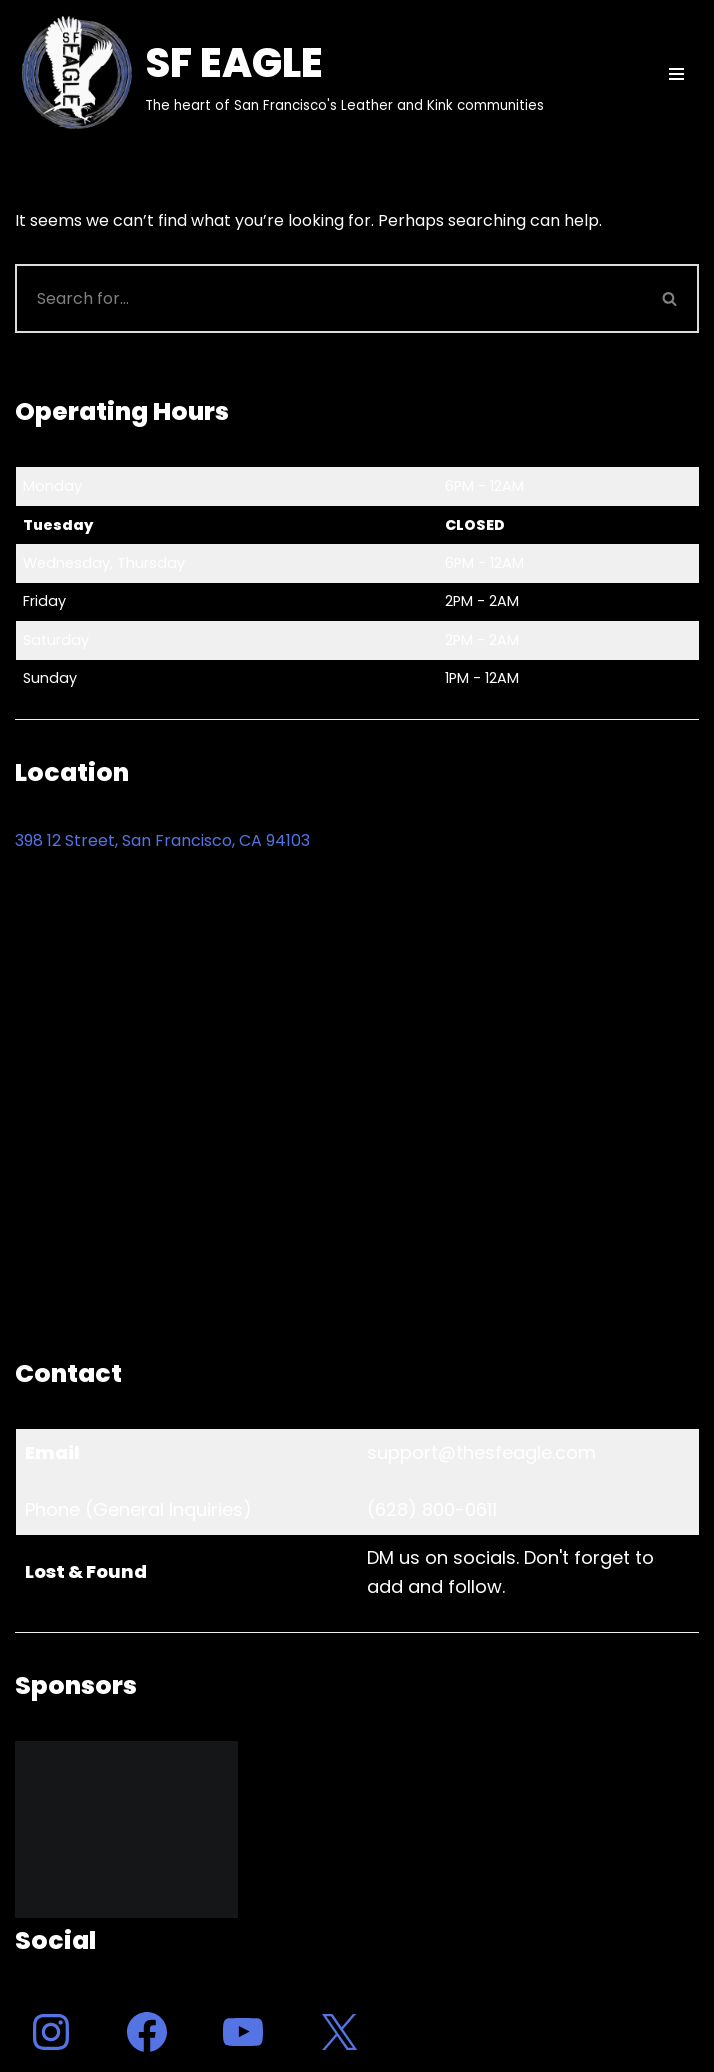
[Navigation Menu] (676, 74)
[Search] (328, 298)
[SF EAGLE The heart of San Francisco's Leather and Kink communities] (279, 74)
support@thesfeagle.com (481, 1452)
